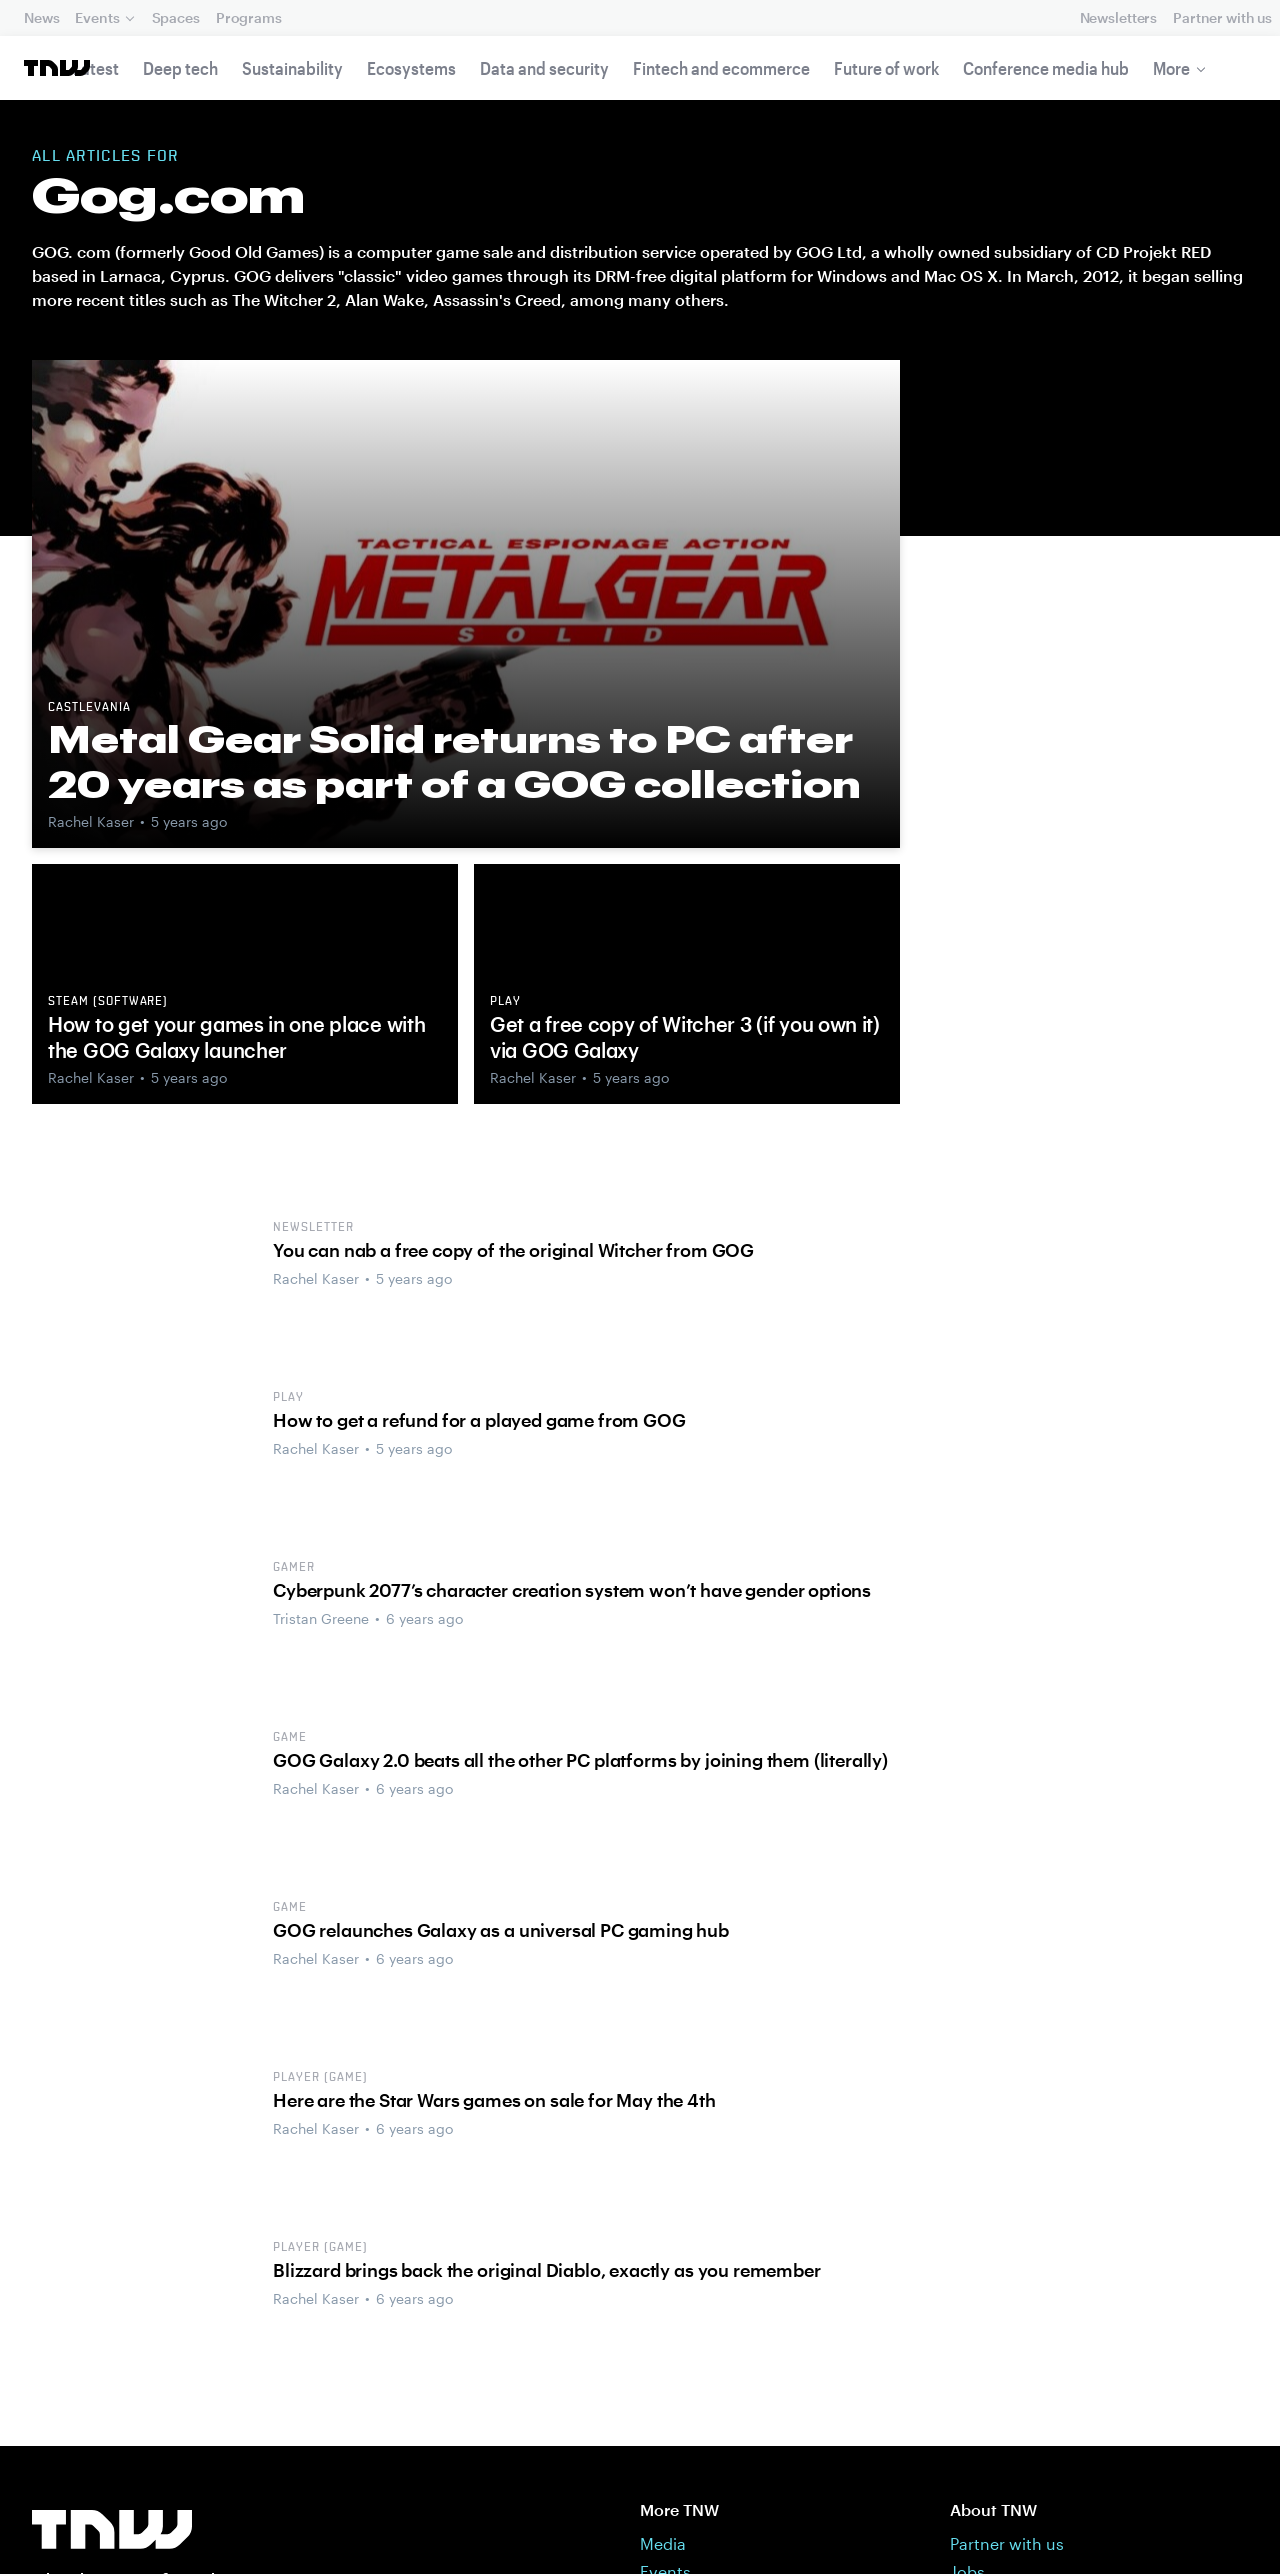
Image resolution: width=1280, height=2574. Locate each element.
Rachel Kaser (91, 821)
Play (505, 1002)
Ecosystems (411, 68)
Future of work (886, 68)
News (41, 17)
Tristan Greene (321, 1618)
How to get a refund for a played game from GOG (479, 1420)
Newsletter (313, 1228)
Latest (96, 68)
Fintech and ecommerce (721, 68)
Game (290, 1738)
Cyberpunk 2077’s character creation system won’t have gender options (572, 1590)
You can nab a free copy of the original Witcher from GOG (513, 1250)
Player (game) (320, 2078)
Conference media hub (1046, 68)
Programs (249, 17)
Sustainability (292, 68)
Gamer (294, 1568)
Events (97, 17)
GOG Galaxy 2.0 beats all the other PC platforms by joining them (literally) (580, 1760)
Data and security (544, 68)
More (1171, 68)
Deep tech (180, 68)
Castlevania (89, 708)
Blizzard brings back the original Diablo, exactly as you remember (547, 2270)
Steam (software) (108, 1002)
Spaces (176, 17)
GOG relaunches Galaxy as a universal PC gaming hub (501, 1930)
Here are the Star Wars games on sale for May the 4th (494, 2100)
